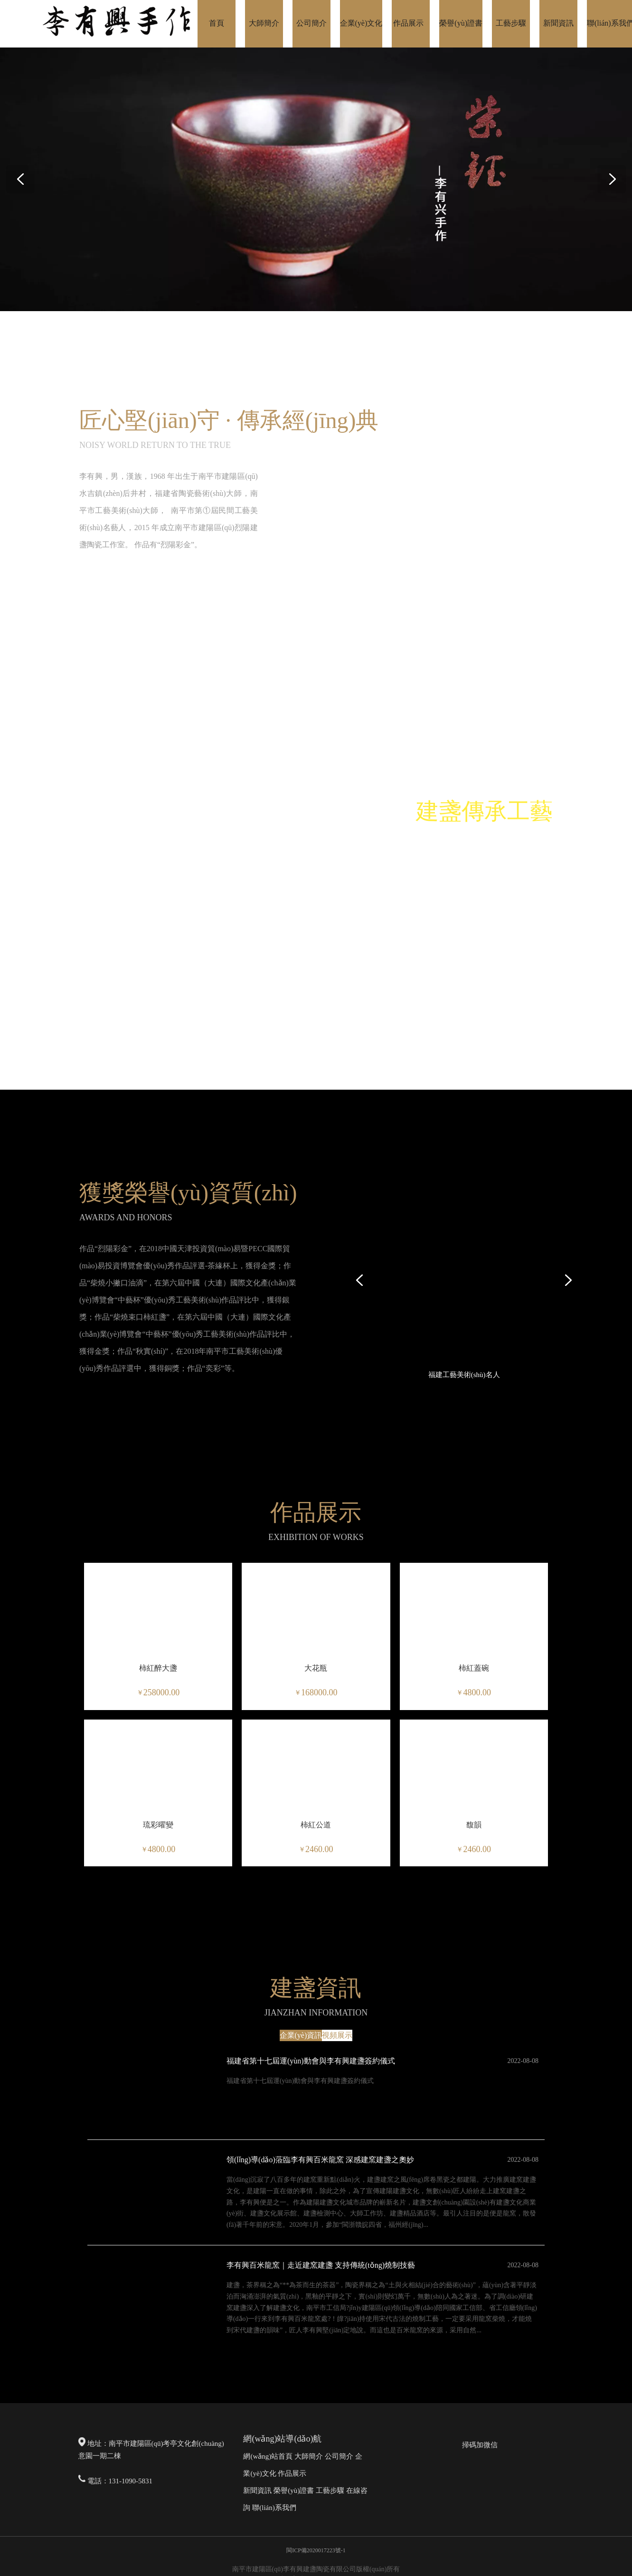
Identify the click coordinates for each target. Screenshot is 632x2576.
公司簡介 (339, 2456)
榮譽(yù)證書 (294, 2490)
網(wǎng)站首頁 (267, 2456)
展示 (299, 2473)
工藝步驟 (330, 2490)
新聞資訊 (257, 2490)
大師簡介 (308, 2456)
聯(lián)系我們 (274, 2507)
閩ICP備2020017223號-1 (316, 2550)
